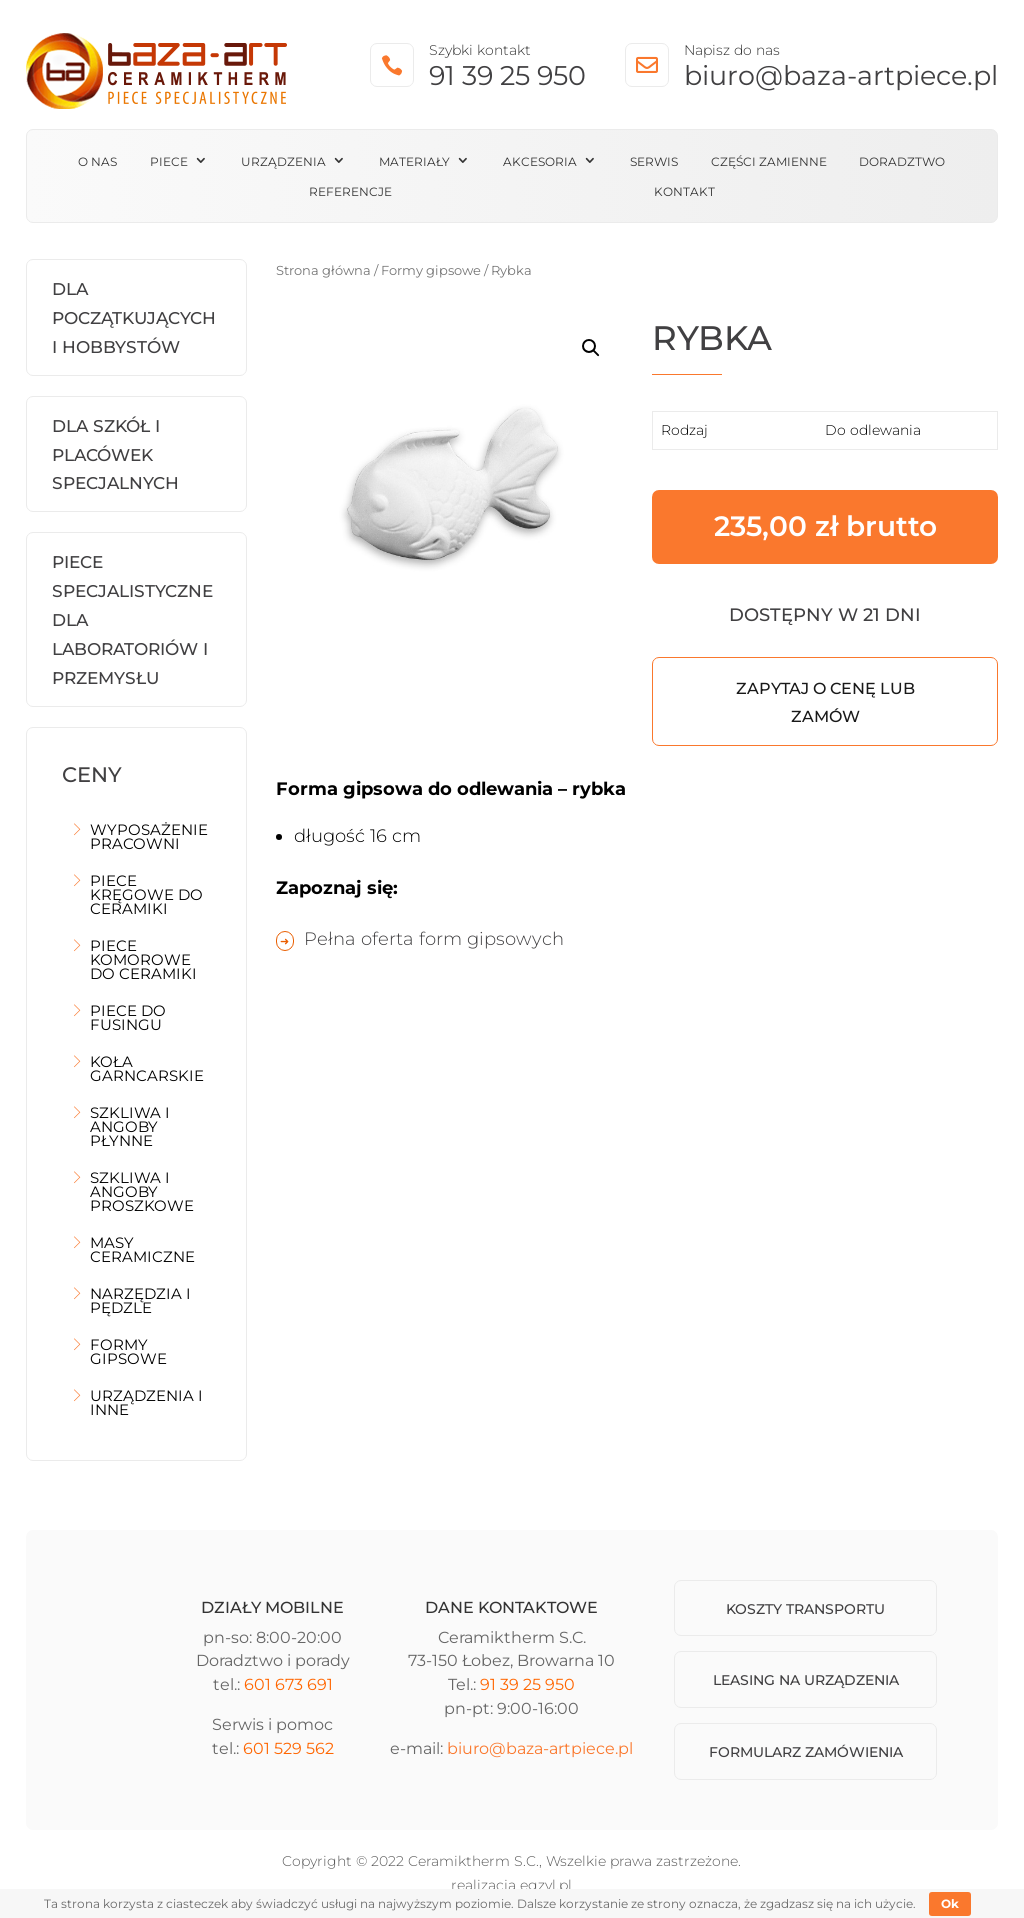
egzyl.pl (546, 1885)
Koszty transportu (805, 1609)
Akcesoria (540, 162)
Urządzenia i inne (146, 1404)
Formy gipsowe (128, 1353)
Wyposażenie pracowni (149, 838)
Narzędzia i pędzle (140, 1302)
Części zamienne (769, 162)
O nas (97, 162)
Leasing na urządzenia (806, 1680)
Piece (169, 162)
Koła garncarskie (147, 1070)
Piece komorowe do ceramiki (143, 961)
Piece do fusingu (128, 1019)
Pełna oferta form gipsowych (434, 939)
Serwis (654, 162)
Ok (950, 1903)
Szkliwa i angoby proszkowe (142, 1193)
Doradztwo (902, 162)
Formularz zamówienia (806, 1752)
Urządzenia (283, 162)
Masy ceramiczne (142, 1251)
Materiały (414, 162)
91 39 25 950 (507, 75)
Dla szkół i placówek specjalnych (115, 455)
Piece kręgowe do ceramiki (146, 896)
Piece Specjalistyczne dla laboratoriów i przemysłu (132, 620)
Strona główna (323, 270)
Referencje (350, 192)
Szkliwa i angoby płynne (130, 1128)
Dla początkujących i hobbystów (134, 318)
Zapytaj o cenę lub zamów (825, 702)
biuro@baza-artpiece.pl (841, 75)
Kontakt (684, 192)
